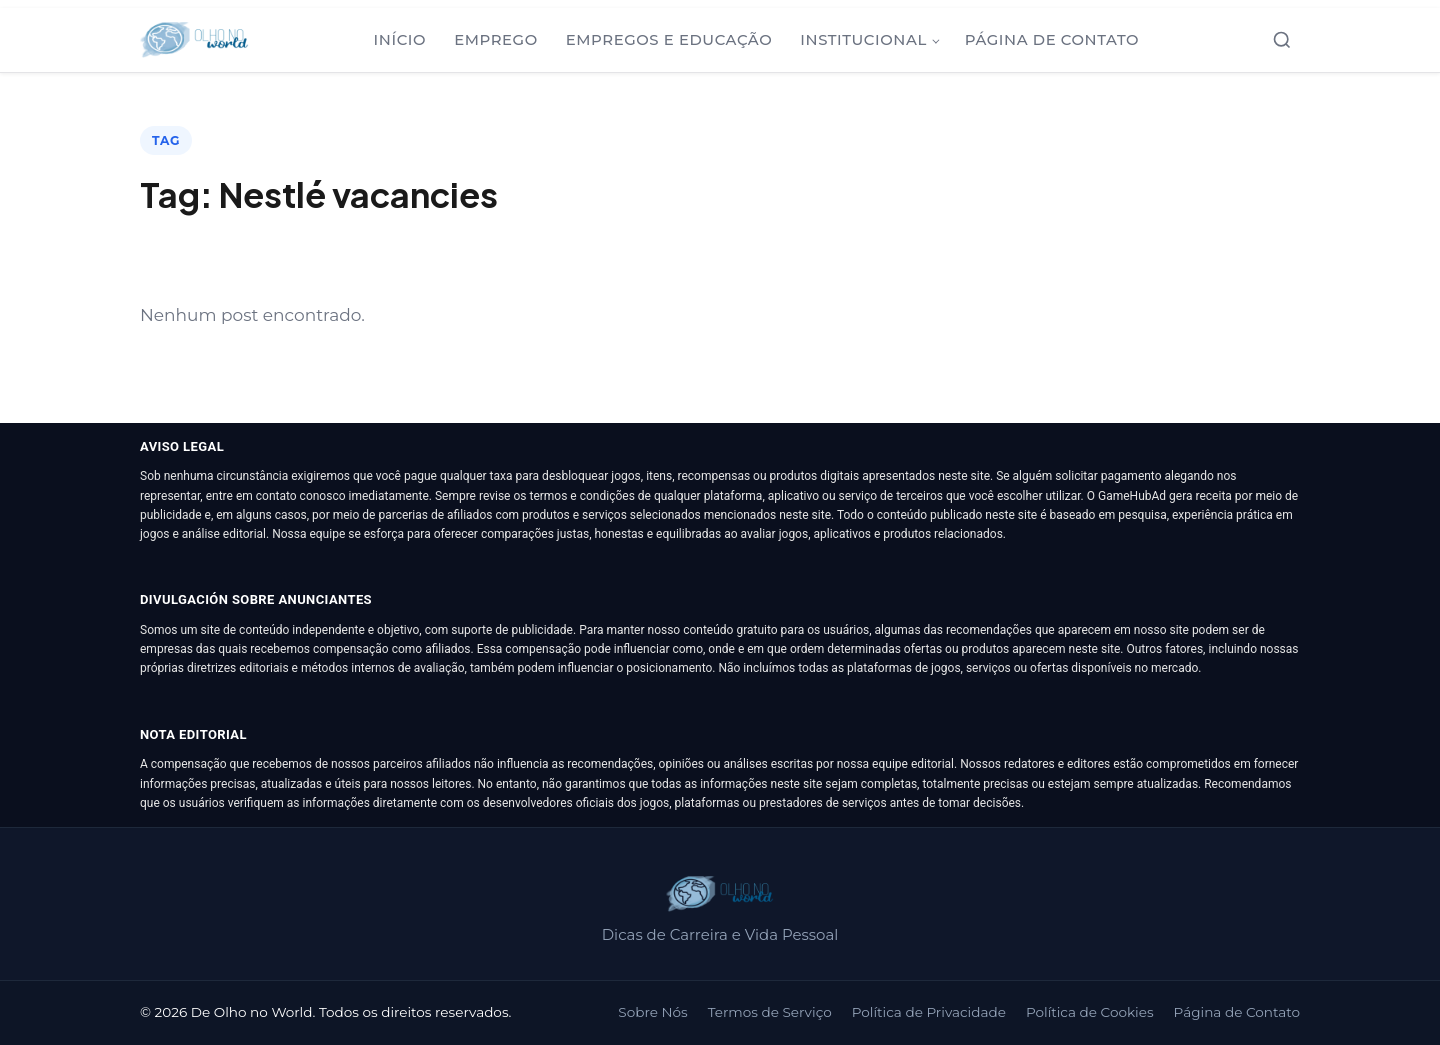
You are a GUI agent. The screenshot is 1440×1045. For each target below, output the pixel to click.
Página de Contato (1052, 40)
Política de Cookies (1090, 1012)
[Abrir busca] (1282, 40)
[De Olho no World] (194, 40)
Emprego (496, 40)
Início (400, 40)
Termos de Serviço (770, 1012)
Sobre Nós (652, 1012)
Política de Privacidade (929, 1012)
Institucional (863, 40)
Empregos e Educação (669, 40)
